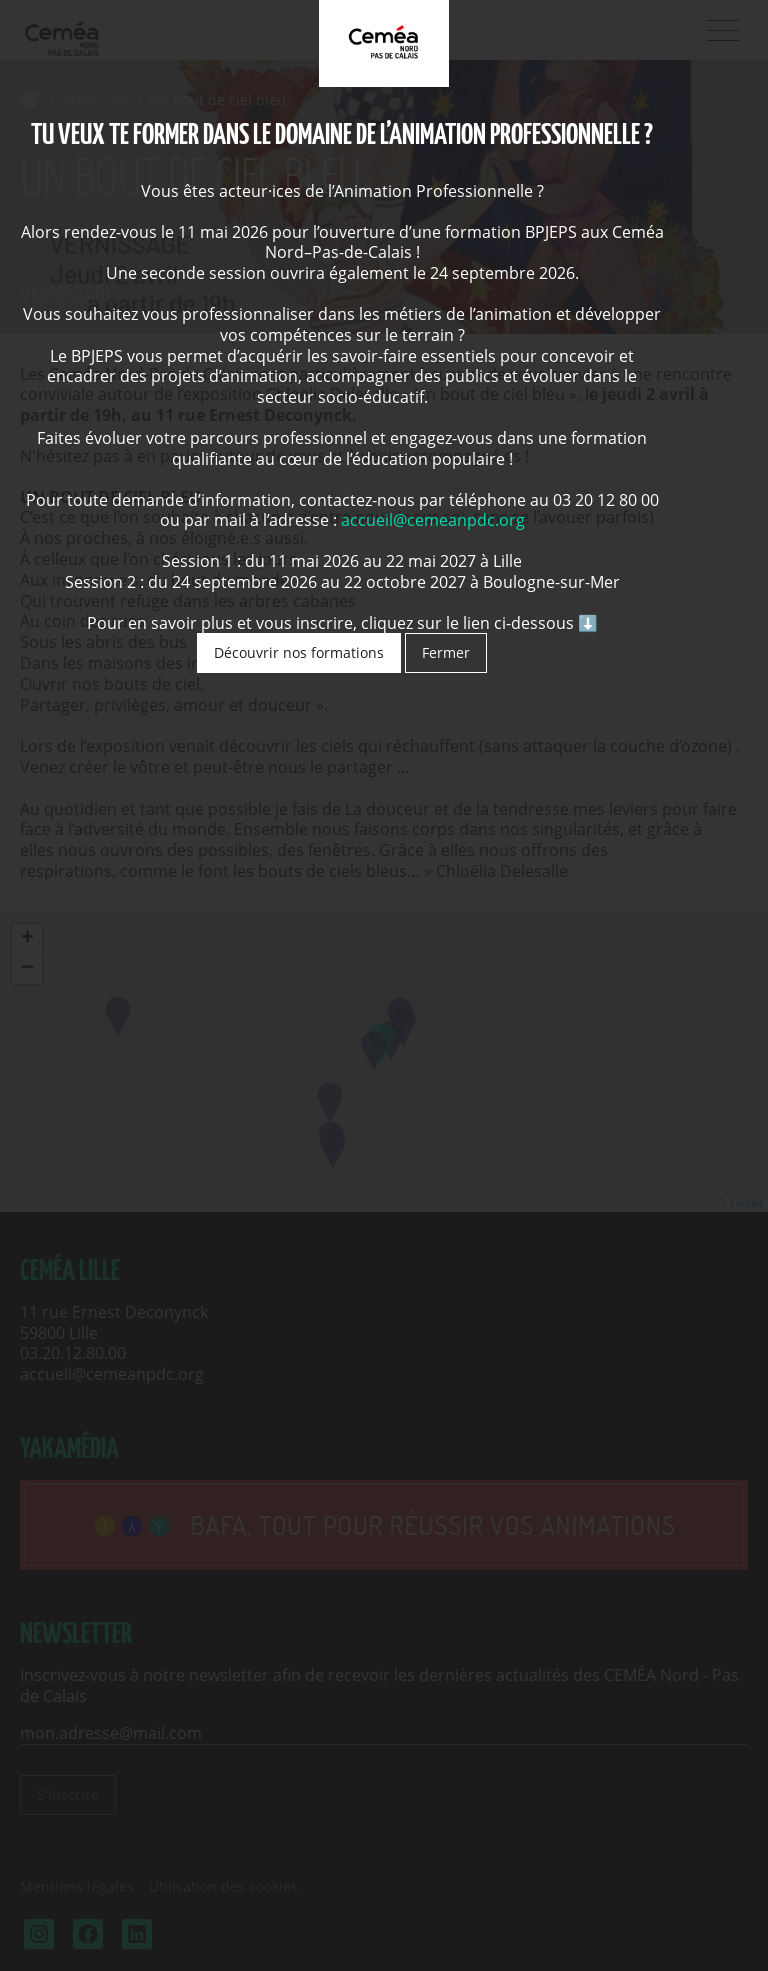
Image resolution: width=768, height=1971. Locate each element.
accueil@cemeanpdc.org (433, 520)
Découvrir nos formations (299, 652)
